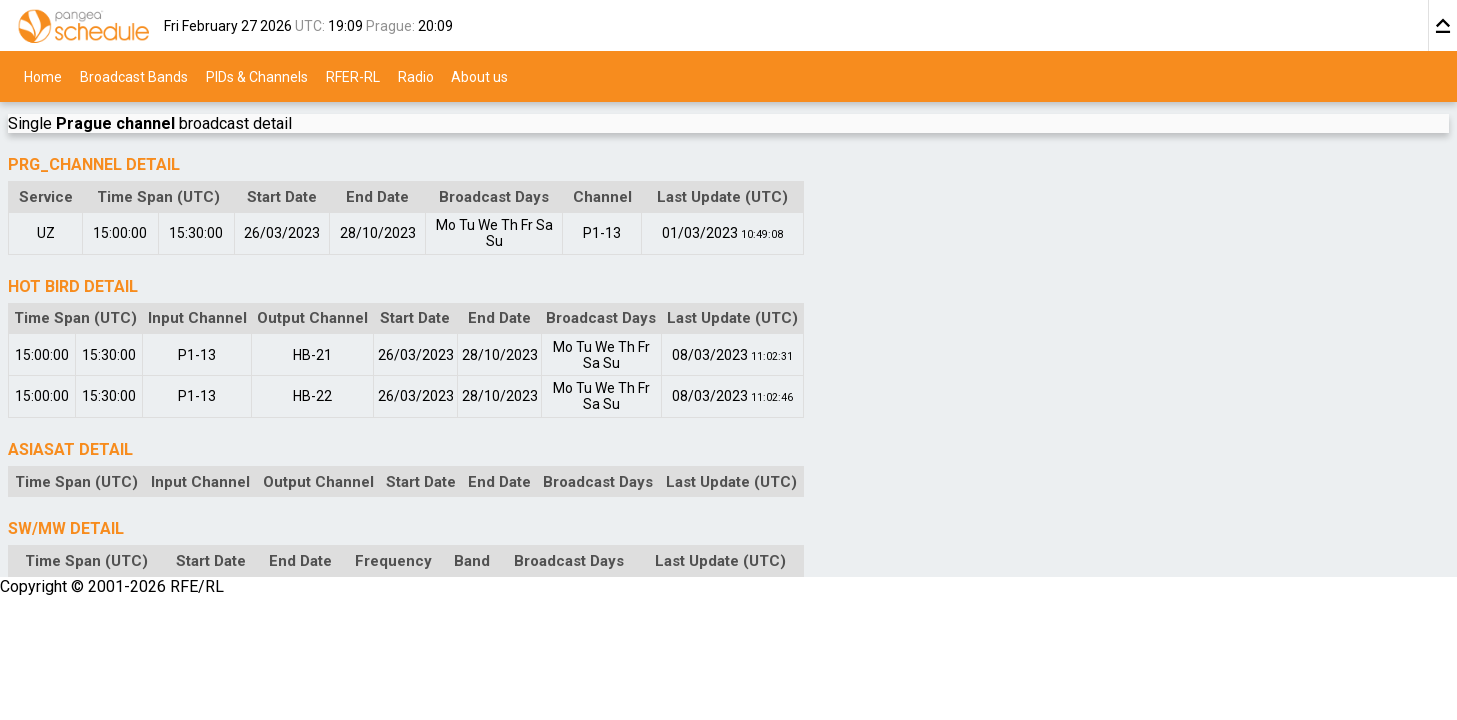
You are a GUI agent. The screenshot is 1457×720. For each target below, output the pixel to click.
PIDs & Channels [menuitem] (257, 76)
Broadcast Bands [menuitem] (134, 76)
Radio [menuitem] (416, 76)
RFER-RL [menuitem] (353, 76)
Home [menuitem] (43, 76)
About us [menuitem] (479, 76)
